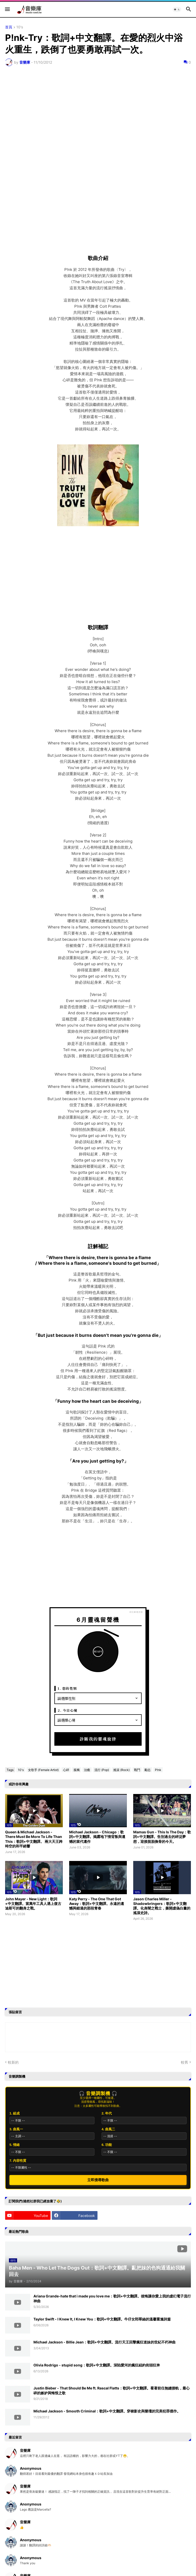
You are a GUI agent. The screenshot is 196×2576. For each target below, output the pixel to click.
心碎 (66, 1770)
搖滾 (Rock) (121, 1770)
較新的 (13, 2062)
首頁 (8, 27)
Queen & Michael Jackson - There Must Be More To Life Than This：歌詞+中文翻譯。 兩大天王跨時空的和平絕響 (34, 1839)
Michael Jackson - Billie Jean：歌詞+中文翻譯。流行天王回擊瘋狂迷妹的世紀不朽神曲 (104, 2342)
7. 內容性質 (17, 2161)
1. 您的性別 (67, 1688)
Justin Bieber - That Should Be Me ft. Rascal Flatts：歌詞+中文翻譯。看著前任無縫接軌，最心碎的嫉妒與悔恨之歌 (111, 2390)
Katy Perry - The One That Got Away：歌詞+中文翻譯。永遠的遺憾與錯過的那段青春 (96, 1903)
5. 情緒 (14, 2145)
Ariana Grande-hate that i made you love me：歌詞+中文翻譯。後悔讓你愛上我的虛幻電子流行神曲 (112, 2298)
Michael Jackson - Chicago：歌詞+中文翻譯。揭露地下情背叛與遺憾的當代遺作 (97, 1836)
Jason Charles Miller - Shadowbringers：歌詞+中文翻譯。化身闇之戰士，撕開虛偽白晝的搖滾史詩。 (161, 1906)
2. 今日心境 (68, 1710)
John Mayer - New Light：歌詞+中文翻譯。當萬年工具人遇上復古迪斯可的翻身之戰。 (33, 1903)
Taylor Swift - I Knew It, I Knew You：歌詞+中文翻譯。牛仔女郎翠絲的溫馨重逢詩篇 (102, 2319)
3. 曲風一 (16, 2129)
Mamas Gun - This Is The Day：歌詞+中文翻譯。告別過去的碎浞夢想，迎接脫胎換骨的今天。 (162, 1836)
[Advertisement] (98, 108)
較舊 (184, 2062)
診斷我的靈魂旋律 (98, 1739)
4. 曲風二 (108, 2129)
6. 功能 (107, 2145)
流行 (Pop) (101, 1770)
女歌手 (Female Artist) (43, 1770)
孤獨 (77, 1770)
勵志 (147, 1770)
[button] (7, 9)
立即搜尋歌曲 (98, 2180)
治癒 (87, 1770)
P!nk (158, 1770)
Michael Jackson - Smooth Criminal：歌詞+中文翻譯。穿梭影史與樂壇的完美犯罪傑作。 (106, 2411)
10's (19, 27)
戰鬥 (137, 1770)
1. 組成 (14, 2113)
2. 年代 (107, 2113)
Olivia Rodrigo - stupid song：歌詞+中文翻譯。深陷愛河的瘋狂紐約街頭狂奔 (96, 2365)
